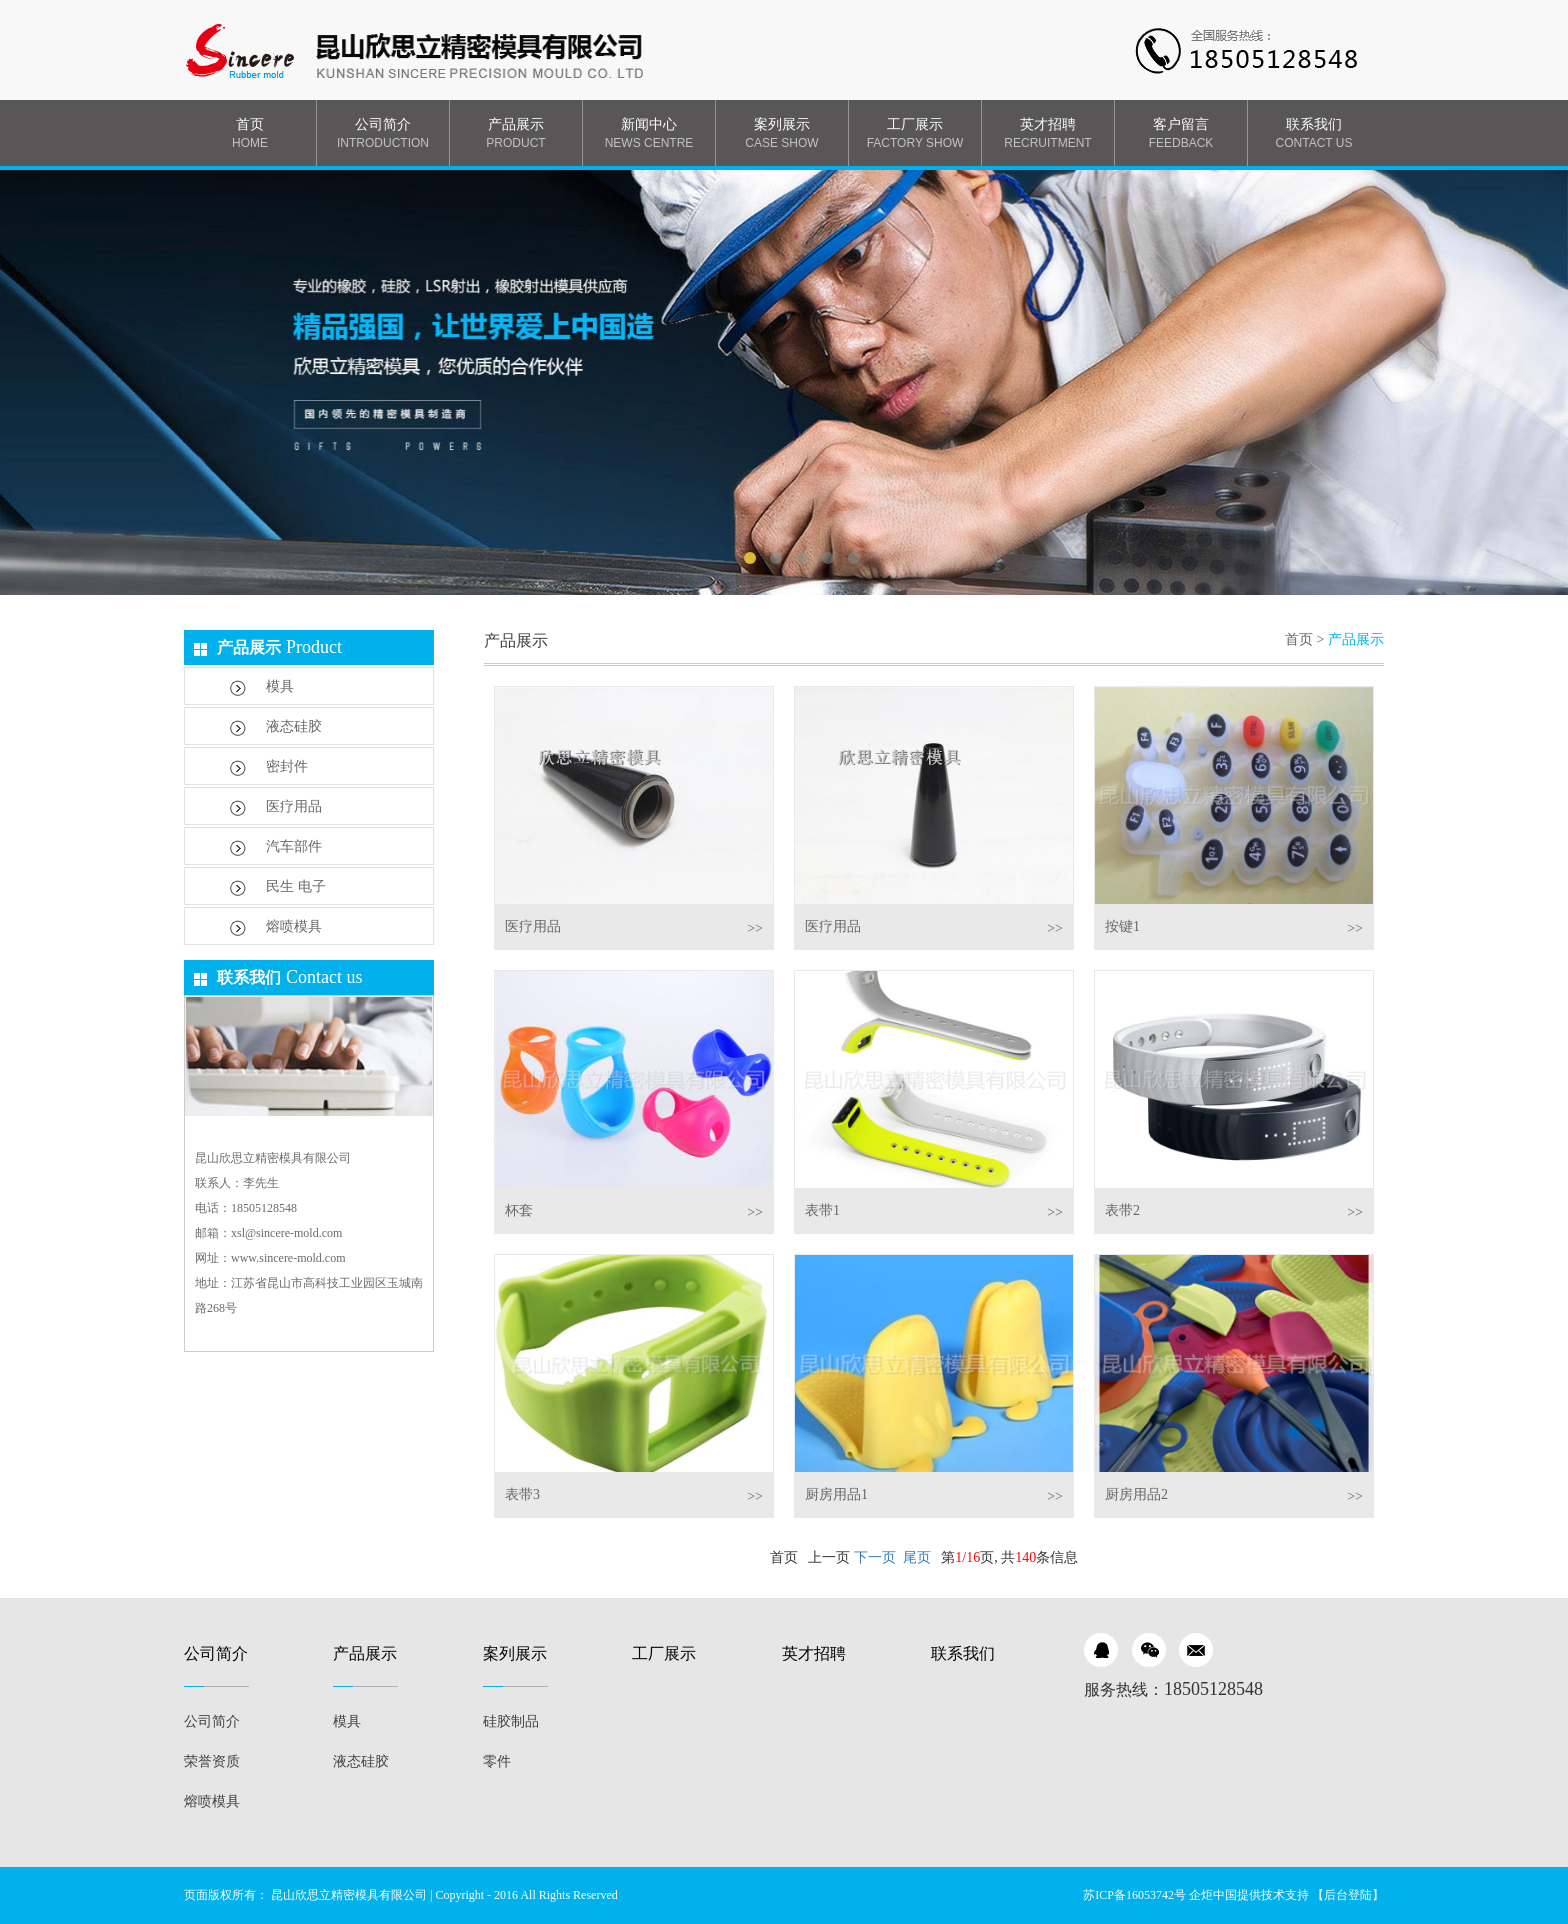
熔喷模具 (276, 927)
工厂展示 (915, 134)
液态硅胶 (276, 727)
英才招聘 (1048, 134)
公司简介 (383, 134)
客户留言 (1181, 134)
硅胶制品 (511, 1721)
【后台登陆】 (1348, 1895)
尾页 (917, 1557)
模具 (262, 687)
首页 (250, 134)
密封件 (269, 767)
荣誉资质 (212, 1761)
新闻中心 (649, 134)
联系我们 (1314, 134)
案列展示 (782, 134)
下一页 (875, 1557)
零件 (497, 1761)
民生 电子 (278, 887)
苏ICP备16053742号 (1134, 1895)
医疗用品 (276, 807)
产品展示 (516, 134)
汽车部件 (276, 847)
